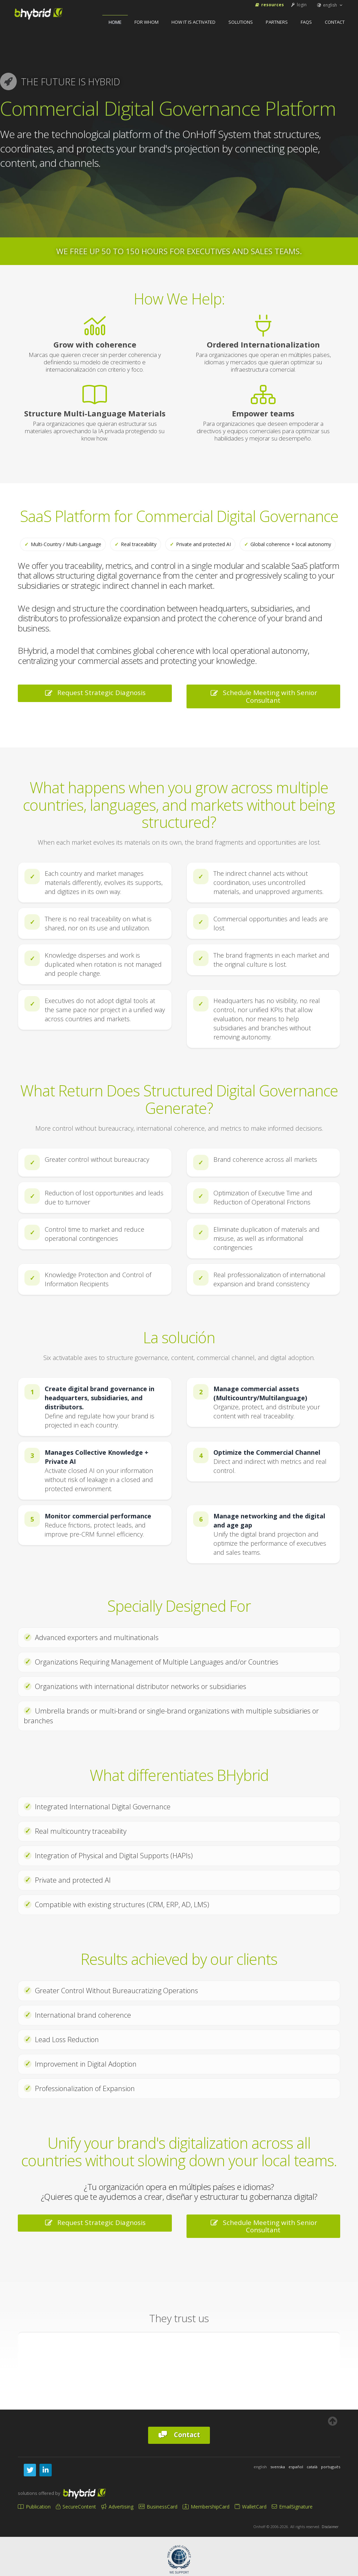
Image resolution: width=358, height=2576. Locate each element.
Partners (277, 22)
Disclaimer (330, 2526)
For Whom (146, 22)
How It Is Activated (193, 22)
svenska (277, 2466)
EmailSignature (292, 2506)
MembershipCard (206, 2506)
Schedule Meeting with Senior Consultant (263, 696)
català (312, 2466)
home (115, 22)
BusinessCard (158, 2506)
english (330, 5)
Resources (269, 5)
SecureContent (76, 2506)
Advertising (117, 2506)
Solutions (240, 22)
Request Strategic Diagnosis (95, 693)
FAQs (306, 22)
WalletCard (250, 2506)
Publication (34, 2506)
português (330, 2466)
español (295, 2466)
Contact (335, 22)
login (298, 5)
